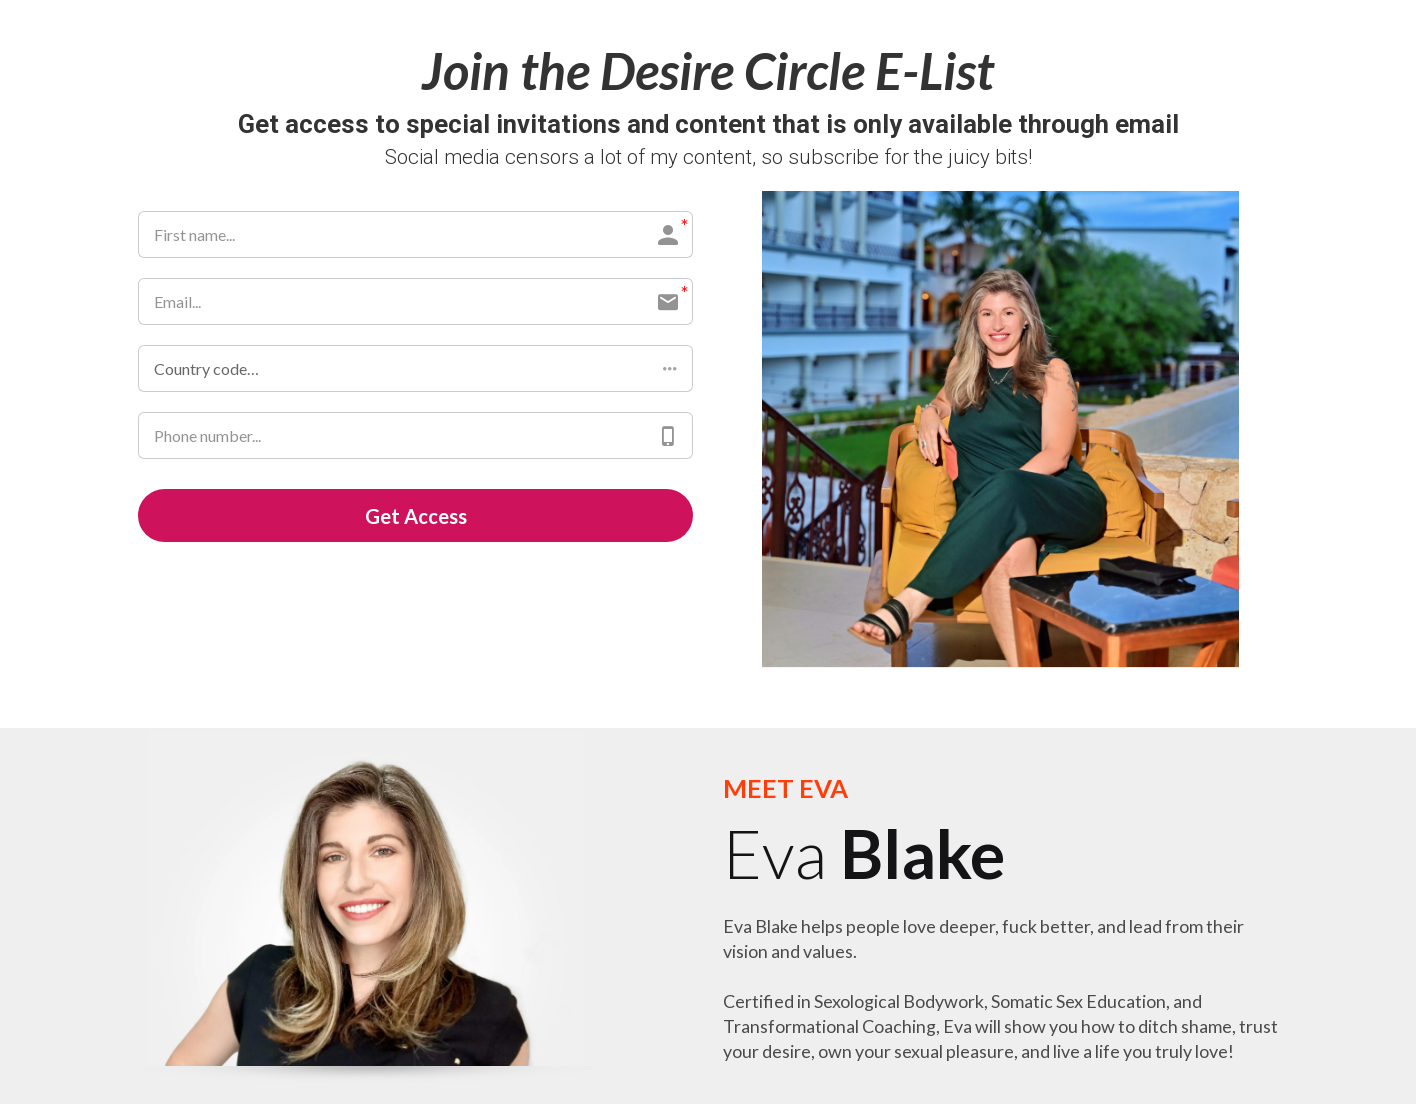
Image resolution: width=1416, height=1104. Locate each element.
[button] (415, 368)
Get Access (416, 516)
